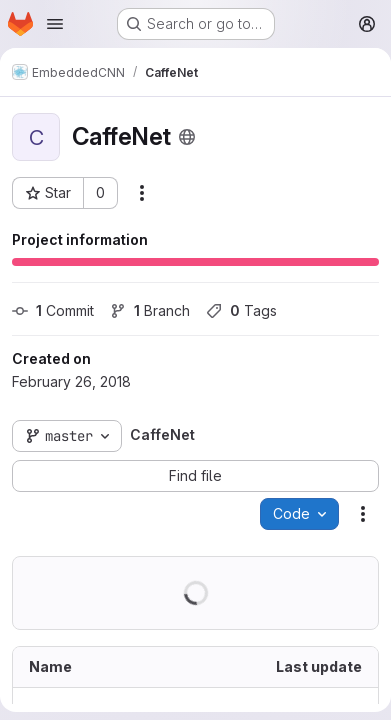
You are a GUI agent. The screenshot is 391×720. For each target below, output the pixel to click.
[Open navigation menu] (55, 24)
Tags (241, 310)
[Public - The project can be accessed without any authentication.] (187, 137)
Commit (53, 310)
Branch (150, 310)
